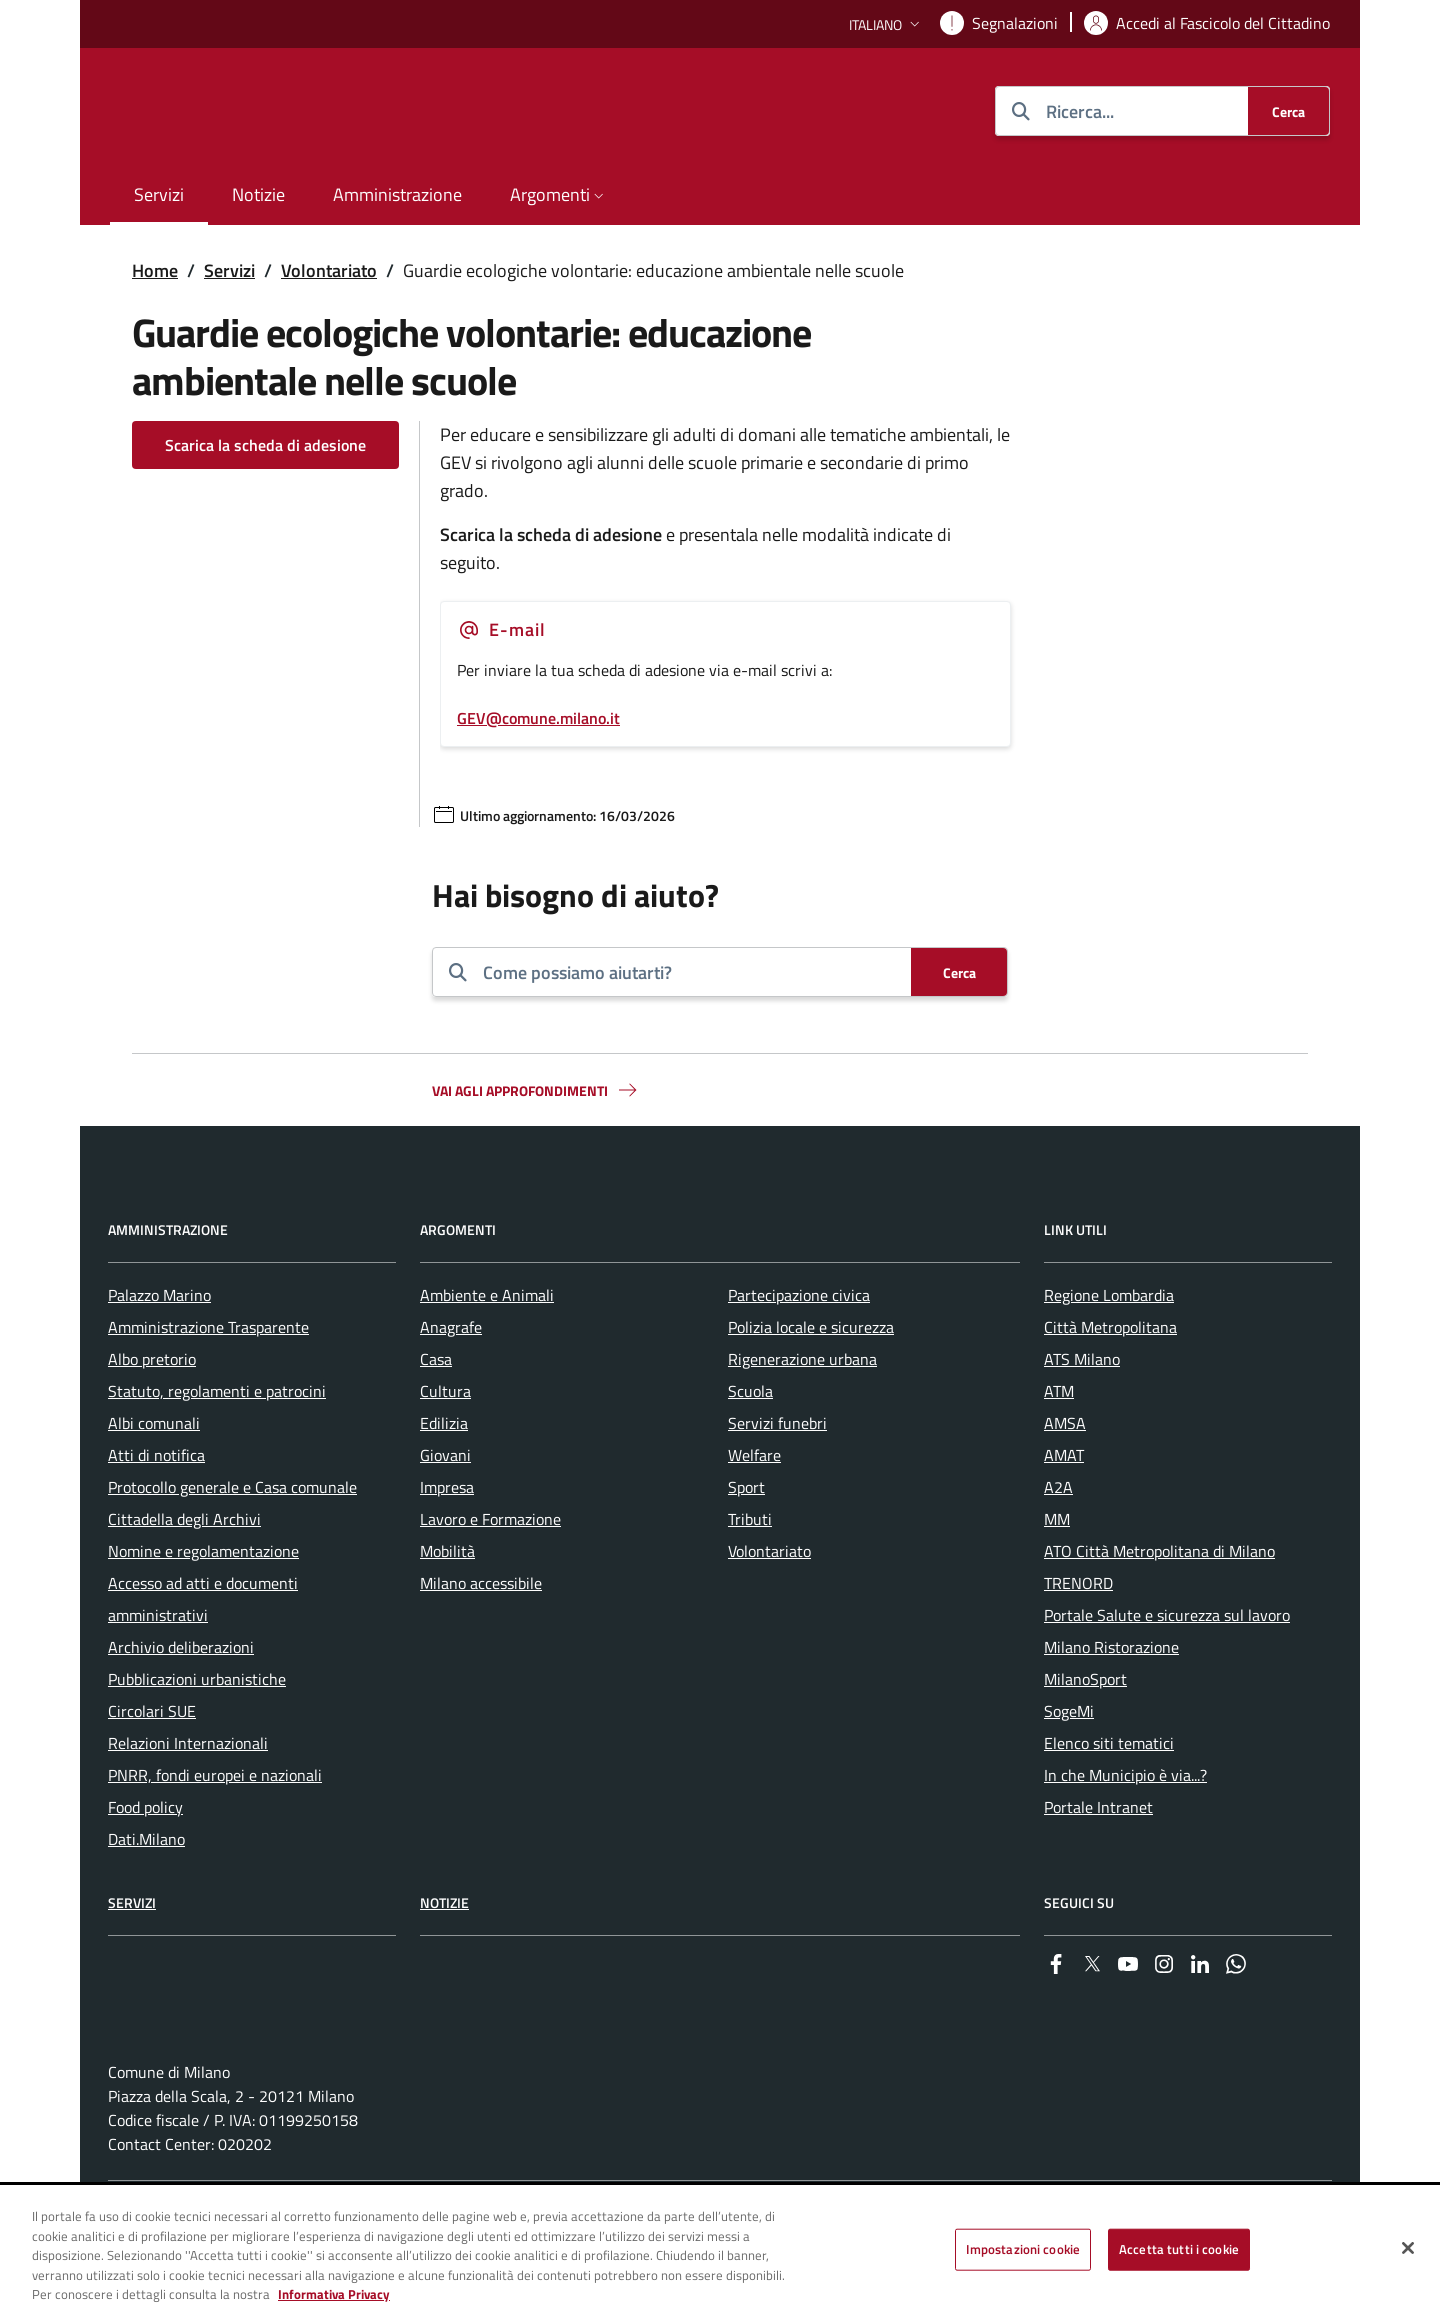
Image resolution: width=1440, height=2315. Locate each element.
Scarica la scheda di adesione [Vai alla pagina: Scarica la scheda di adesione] (265, 445)
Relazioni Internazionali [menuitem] (188, 1801)
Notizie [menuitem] (258, 194)
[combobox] (689, 972)
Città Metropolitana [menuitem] (1110, 1385)
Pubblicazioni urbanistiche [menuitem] (197, 1737)
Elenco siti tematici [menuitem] (1109, 1801)
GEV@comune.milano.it (538, 718)
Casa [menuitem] (436, 1417)
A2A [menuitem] (1058, 1545)
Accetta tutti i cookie (1179, 2249)
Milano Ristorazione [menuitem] (1111, 1705)
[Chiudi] (1408, 2248)
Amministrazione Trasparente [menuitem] (208, 1385)
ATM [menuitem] (1059, 1449)
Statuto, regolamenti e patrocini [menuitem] (217, 1449)
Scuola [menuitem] (750, 1449)
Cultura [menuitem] (445, 1449)
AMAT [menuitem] (1064, 1513)
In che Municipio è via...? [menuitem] (1125, 1833)
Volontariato (329, 270)
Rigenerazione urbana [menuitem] (802, 1417)
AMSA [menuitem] (1065, 1481)
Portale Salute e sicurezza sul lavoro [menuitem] (1167, 1673)
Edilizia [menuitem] (444, 1481)
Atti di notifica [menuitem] (156, 1513)
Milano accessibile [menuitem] (481, 1641)
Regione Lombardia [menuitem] (1109, 1353)
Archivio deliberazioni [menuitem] (181, 1705)
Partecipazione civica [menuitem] (799, 1353)
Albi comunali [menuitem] (154, 1481)
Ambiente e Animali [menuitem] (487, 1353)
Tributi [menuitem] (750, 1577)
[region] (720, 2251)
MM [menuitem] (1057, 1577)
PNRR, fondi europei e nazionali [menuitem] (215, 1833)
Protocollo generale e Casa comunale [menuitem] (232, 1545)
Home (155, 270)
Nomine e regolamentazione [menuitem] (203, 1609)
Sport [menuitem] (746, 1545)
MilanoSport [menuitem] (1085, 1737)
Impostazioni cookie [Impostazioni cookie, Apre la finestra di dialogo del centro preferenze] (1023, 2249)
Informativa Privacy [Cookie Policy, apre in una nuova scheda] (334, 2294)
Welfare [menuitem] (754, 1513)
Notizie (444, 1960)
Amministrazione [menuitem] (397, 194)
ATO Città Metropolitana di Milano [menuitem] (1159, 1609)
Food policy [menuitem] (145, 1865)
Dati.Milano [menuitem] (146, 1897)
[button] (886, 24)
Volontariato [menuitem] (769, 1609)
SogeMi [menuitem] (1069, 1769)
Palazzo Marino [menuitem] (159, 1353)
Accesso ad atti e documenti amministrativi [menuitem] (203, 1657)
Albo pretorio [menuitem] (152, 1417)
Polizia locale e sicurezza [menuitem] (811, 1385)
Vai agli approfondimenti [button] (536, 1090)
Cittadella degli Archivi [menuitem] (184, 1577)
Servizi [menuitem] (159, 194)
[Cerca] (1288, 111)
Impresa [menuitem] (447, 1545)
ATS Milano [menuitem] (1082, 1417)
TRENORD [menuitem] (1078, 1641)
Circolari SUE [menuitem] (152, 1769)
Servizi (229, 270)
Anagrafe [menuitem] (451, 1385)
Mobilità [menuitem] (447, 1609)
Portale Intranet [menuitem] (1098, 1865)
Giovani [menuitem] (445, 1513)
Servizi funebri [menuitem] (777, 1481)
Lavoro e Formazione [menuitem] (490, 1577)
